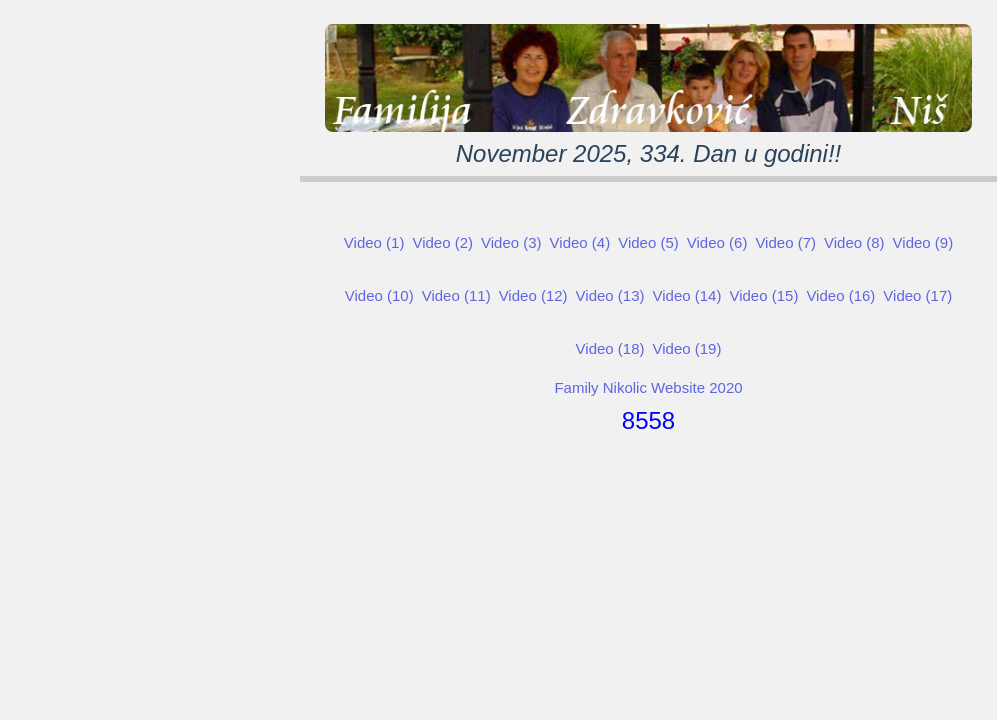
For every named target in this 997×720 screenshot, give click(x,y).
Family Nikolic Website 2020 (648, 387)
